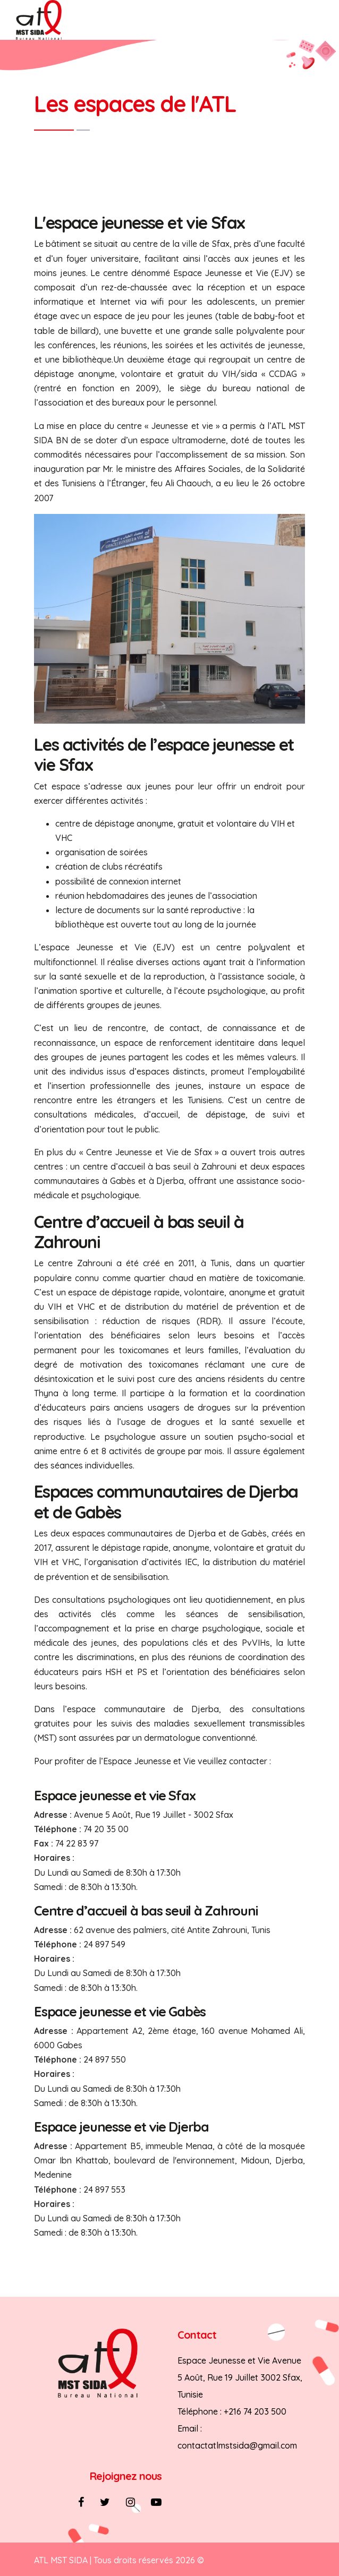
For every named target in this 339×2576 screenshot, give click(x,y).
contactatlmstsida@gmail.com (237, 2445)
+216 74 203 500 (255, 2411)
